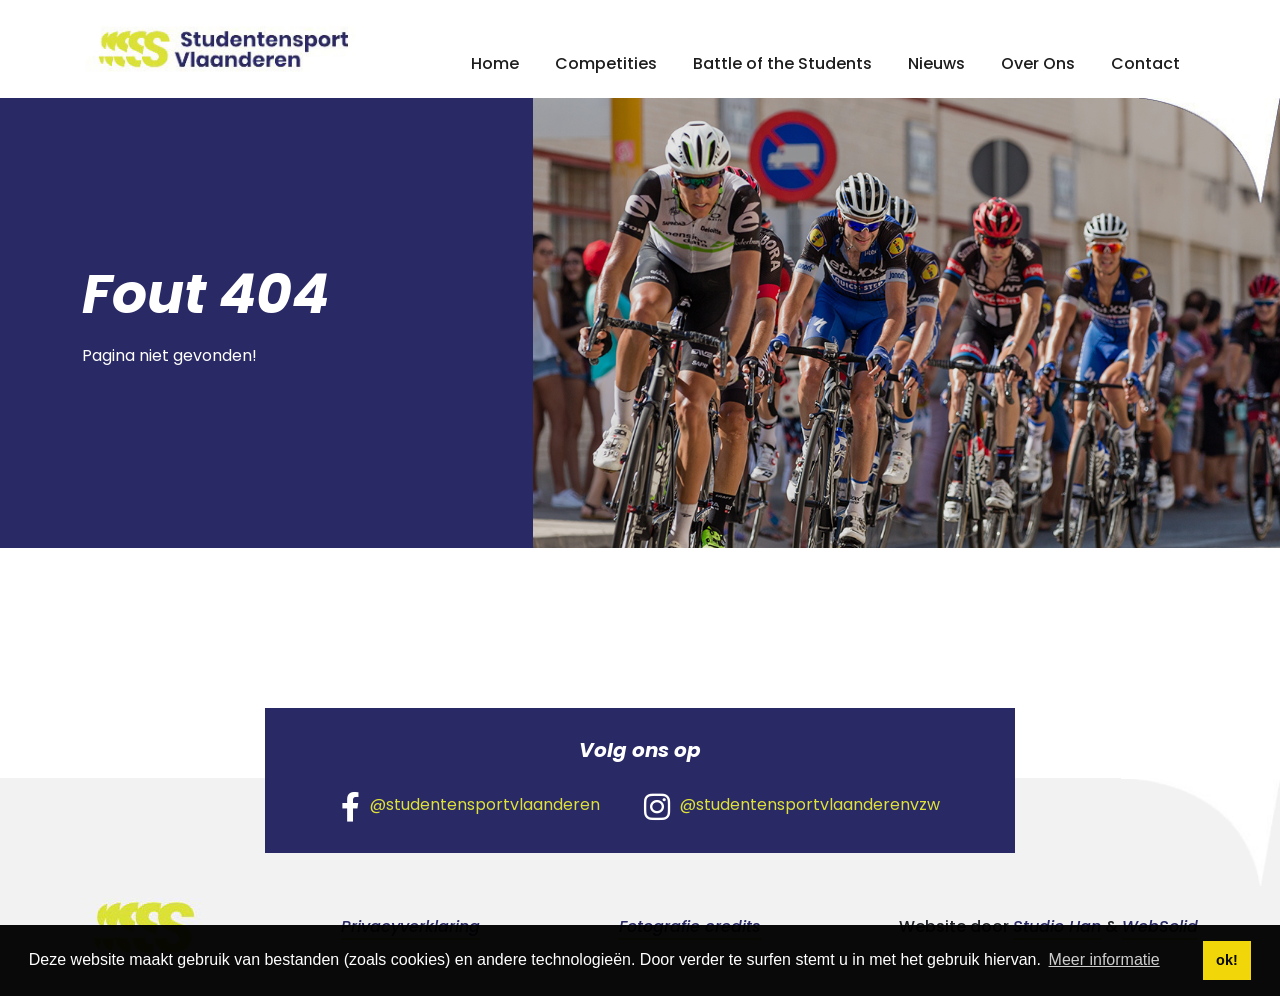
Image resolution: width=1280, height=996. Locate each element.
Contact (1145, 63)
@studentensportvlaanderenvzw (792, 806)
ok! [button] (1227, 960)
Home (495, 63)
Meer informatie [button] (1104, 959)
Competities (606, 63)
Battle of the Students (782, 63)
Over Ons (1038, 63)
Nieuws (936, 63)
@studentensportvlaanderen (470, 806)
